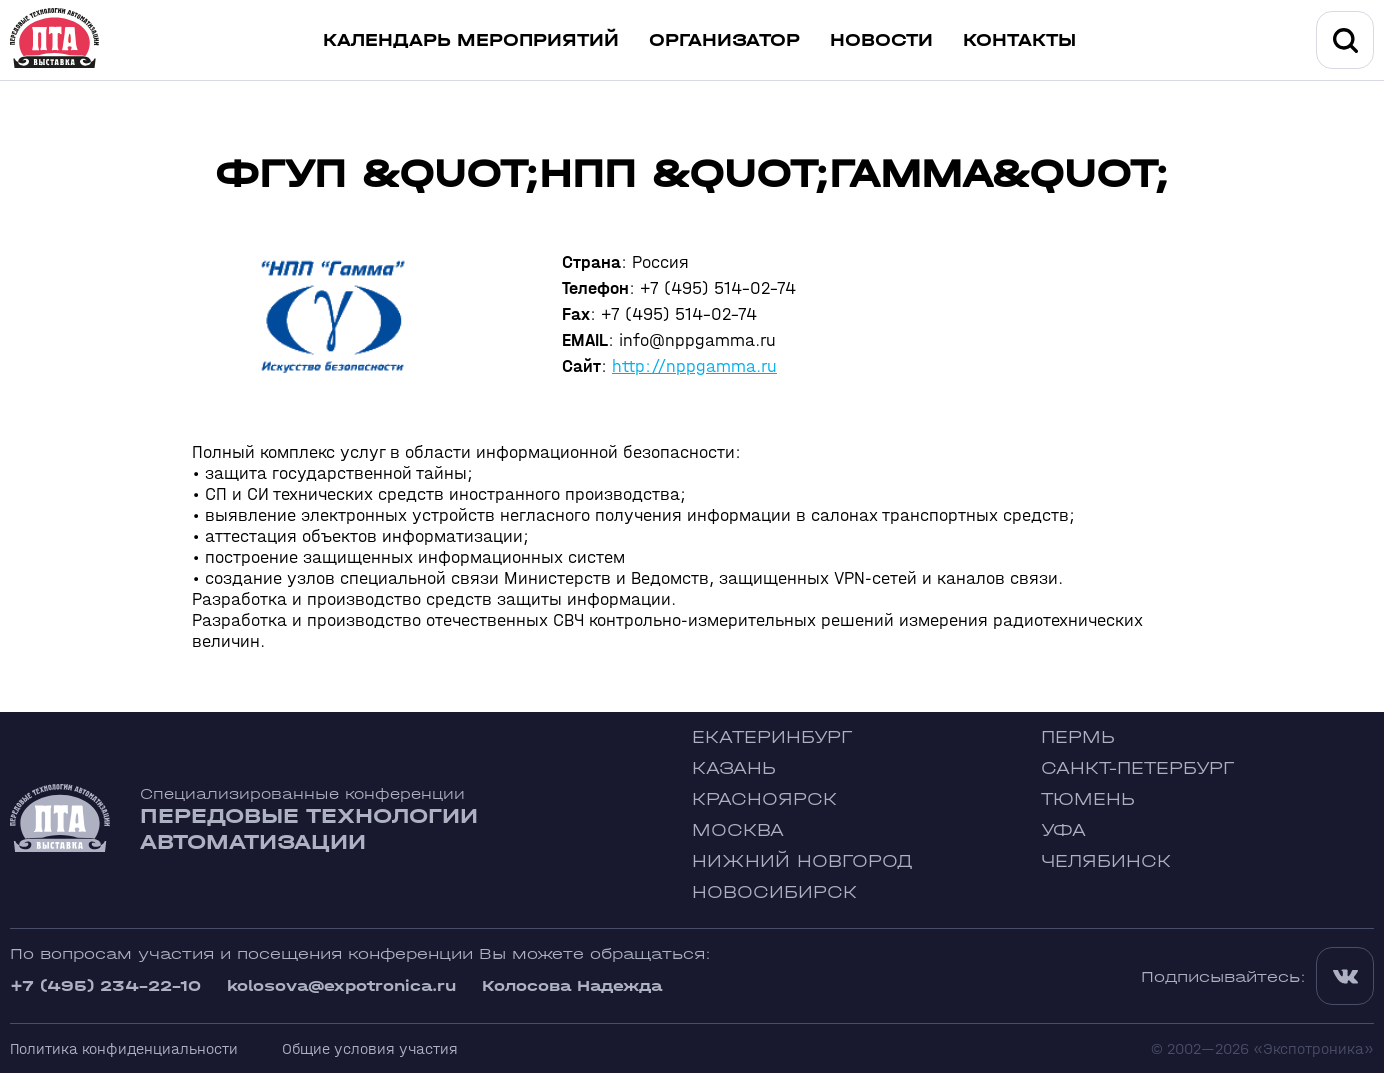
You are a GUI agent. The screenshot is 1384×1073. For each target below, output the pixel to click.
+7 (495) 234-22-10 (105, 985)
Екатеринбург (772, 737)
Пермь (1078, 737)
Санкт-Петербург (1137, 768)
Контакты (1019, 40)
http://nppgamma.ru (694, 366)
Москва (738, 830)
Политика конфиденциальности (124, 1048)
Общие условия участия (370, 1048)
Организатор (724, 40)
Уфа (1063, 830)
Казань (734, 768)
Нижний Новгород (802, 861)
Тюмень (1088, 799)
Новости (881, 40)
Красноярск (764, 799)
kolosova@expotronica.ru (341, 985)
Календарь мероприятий (471, 40)
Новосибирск (774, 892)
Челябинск (1106, 861)
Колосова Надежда (572, 985)
